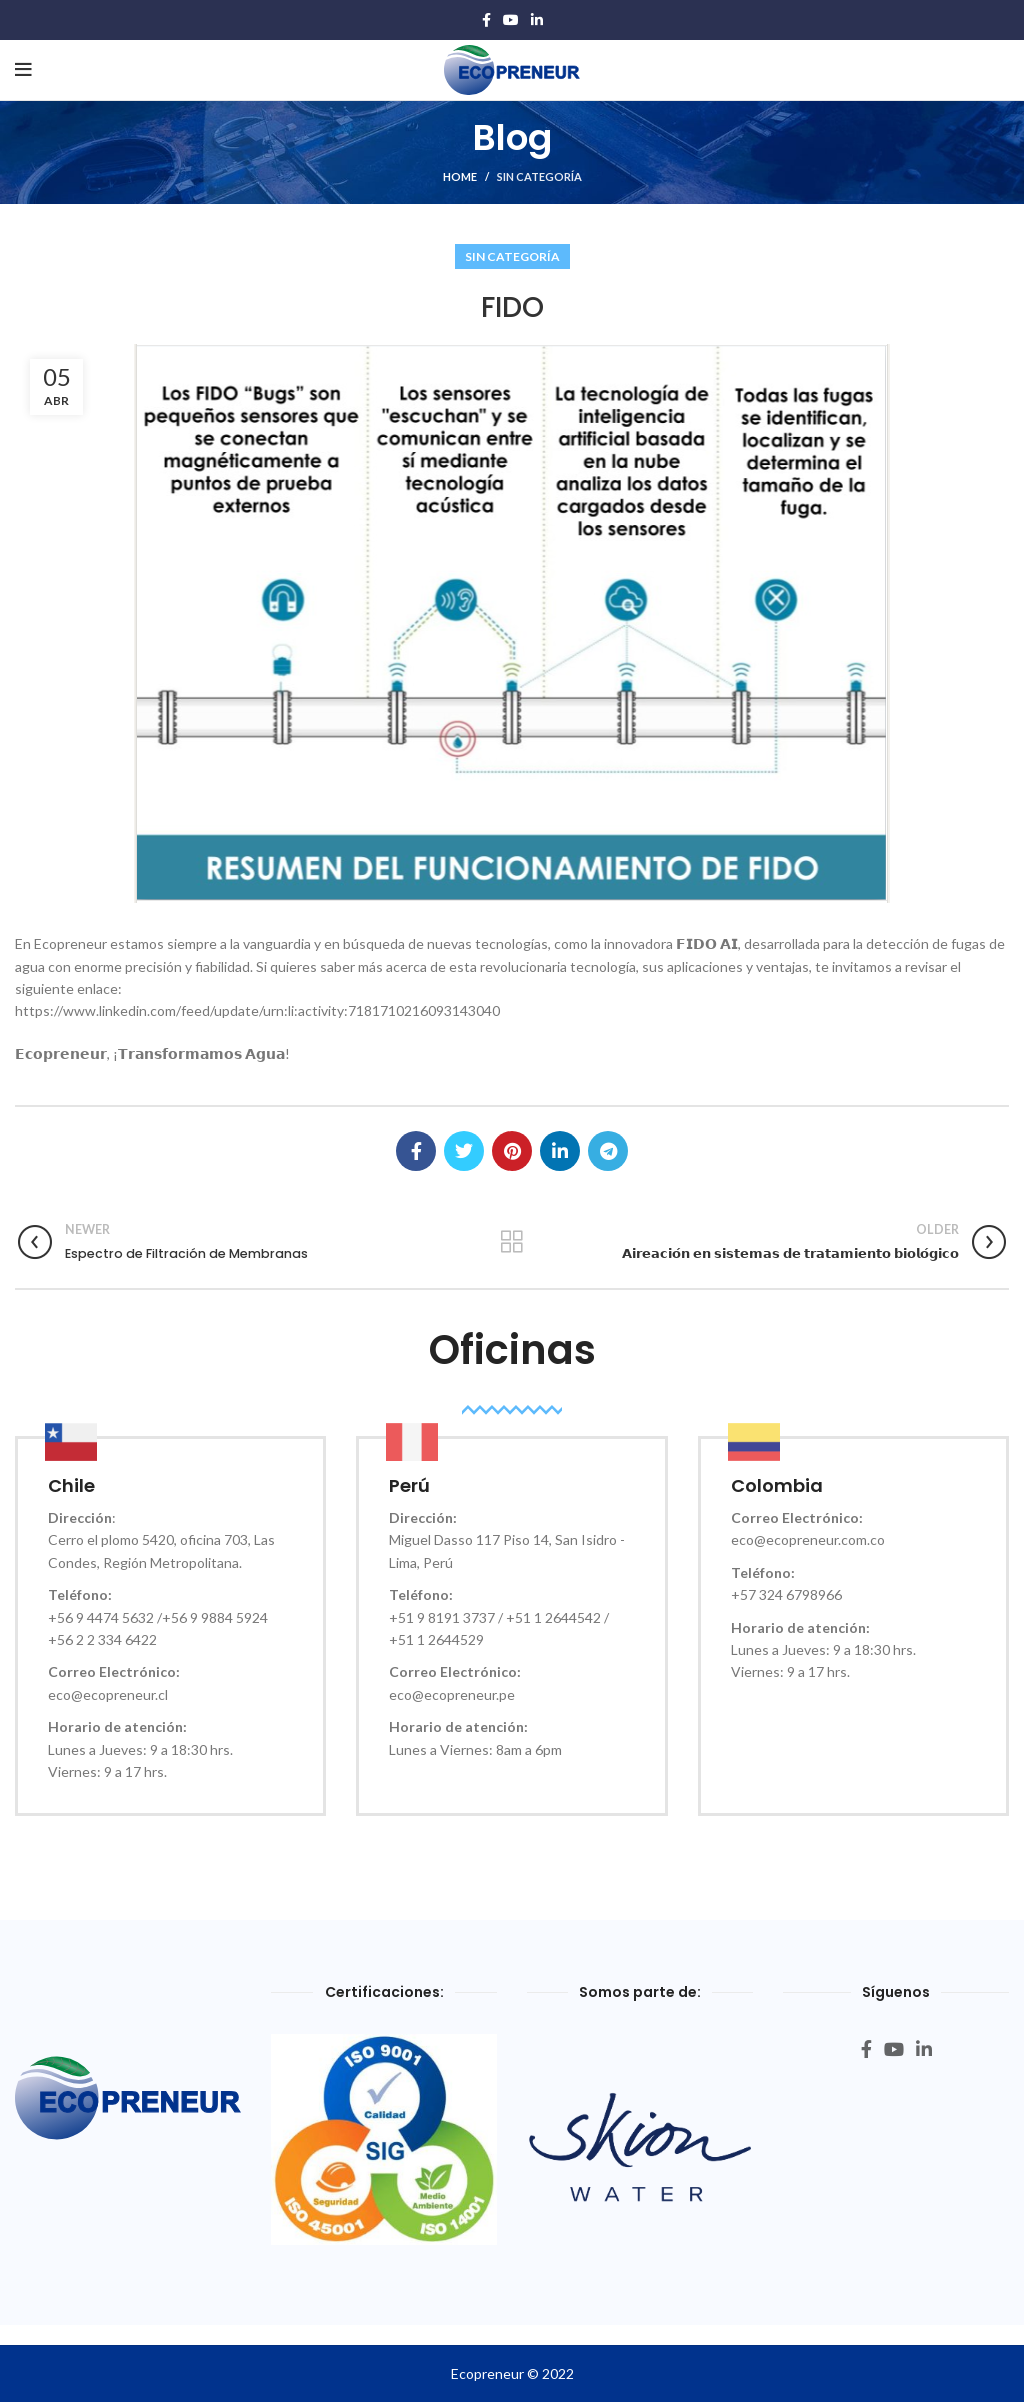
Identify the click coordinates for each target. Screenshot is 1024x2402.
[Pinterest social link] (512, 1151)
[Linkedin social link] (537, 20)
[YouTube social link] (511, 20)
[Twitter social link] (464, 1151)
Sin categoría (539, 176)
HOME (460, 176)
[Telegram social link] (608, 1151)
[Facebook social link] (486, 20)
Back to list (511, 1242)
